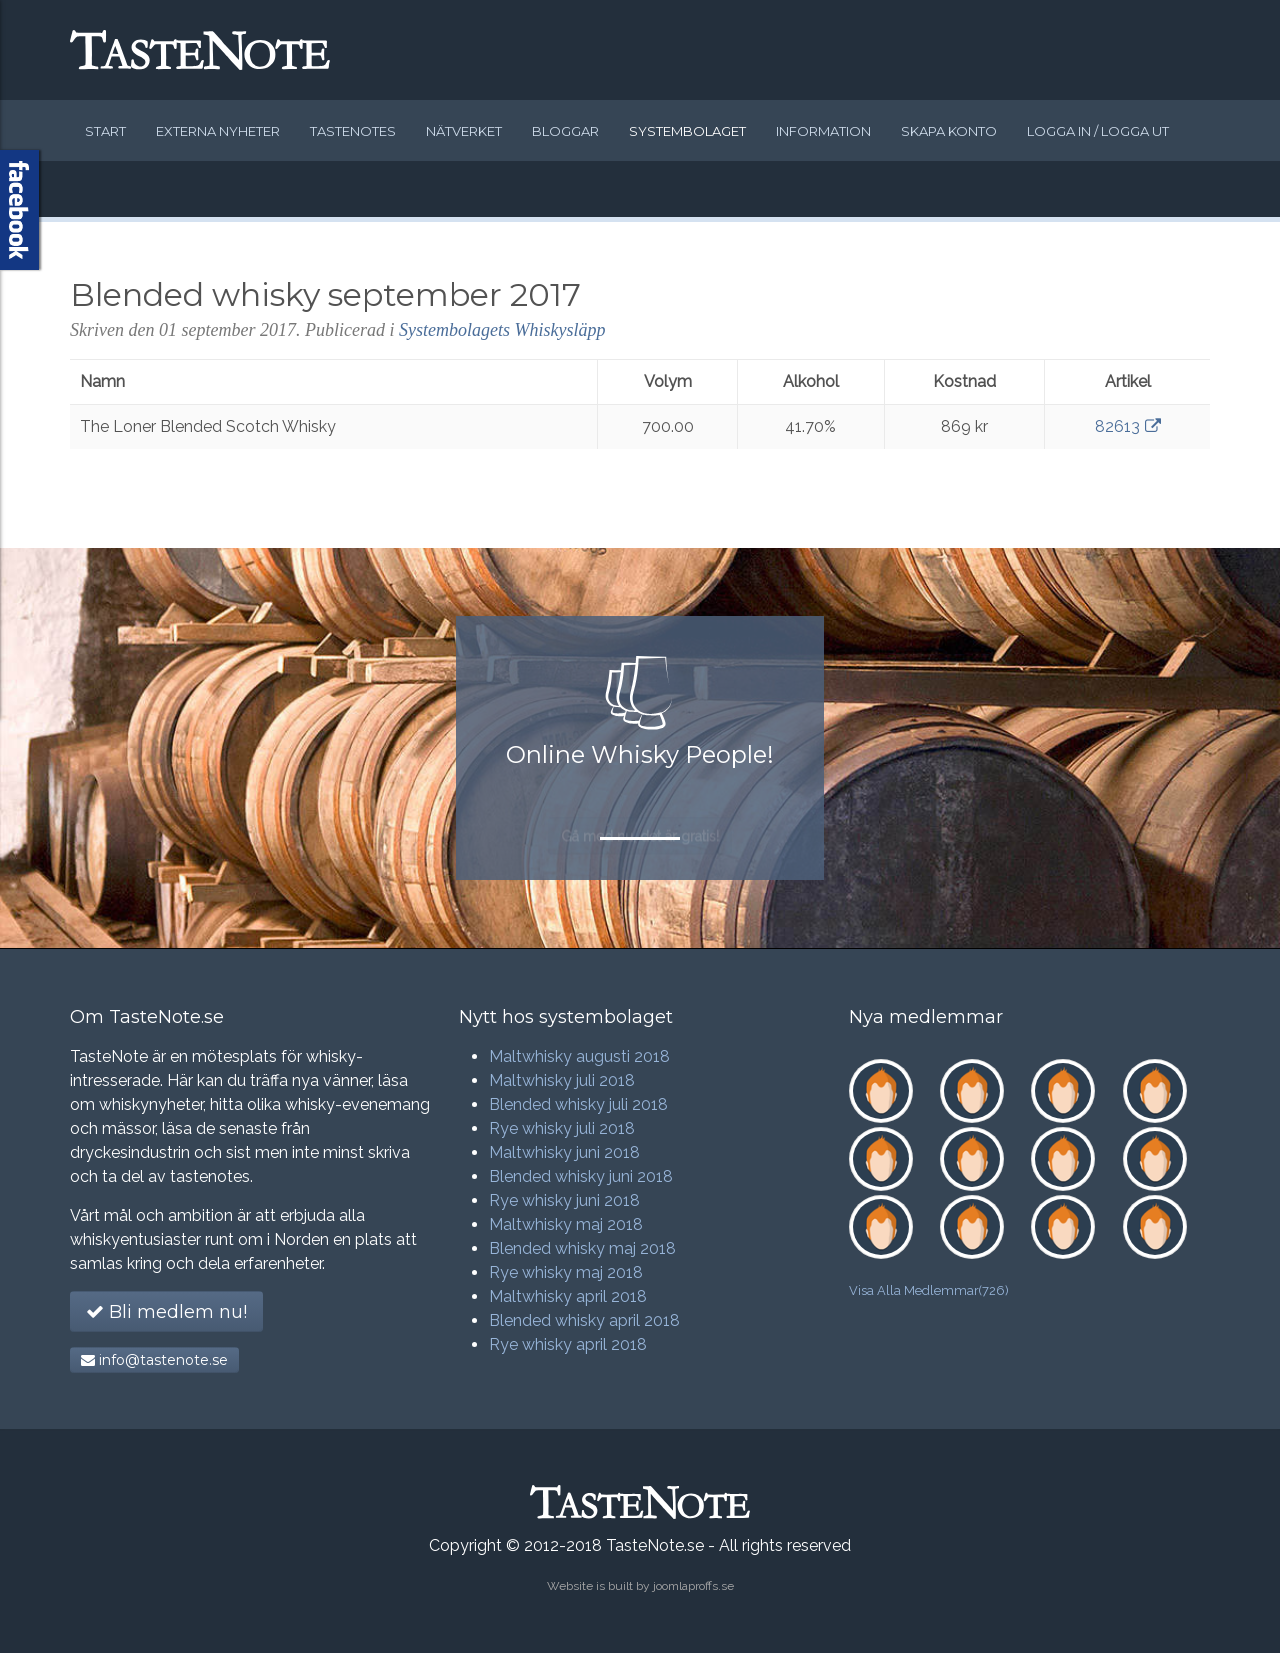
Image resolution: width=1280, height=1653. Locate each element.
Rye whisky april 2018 (568, 1344)
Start (105, 131)
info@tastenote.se (154, 1360)
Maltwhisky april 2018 (568, 1296)
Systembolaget (687, 131)
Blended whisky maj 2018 (582, 1248)
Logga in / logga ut (1098, 131)
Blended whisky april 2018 (584, 1320)
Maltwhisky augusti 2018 (579, 1056)
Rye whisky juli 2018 (562, 1128)
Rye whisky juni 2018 (564, 1200)
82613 (1128, 426)
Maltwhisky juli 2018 (562, 1080)
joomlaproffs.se (693, 1586)
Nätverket (464, 131)
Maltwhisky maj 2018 (566, 1224)
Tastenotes (353, 131)
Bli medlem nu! (166, 1312)
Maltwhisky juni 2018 (564, 1152)
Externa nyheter (218, 131)
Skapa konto (949, 131)
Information (823, 131)
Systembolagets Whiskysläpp (502, 330)
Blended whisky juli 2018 (578, 1104)
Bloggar (565, 131)
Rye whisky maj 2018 (566, 1272)
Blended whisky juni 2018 (581, 1176)
